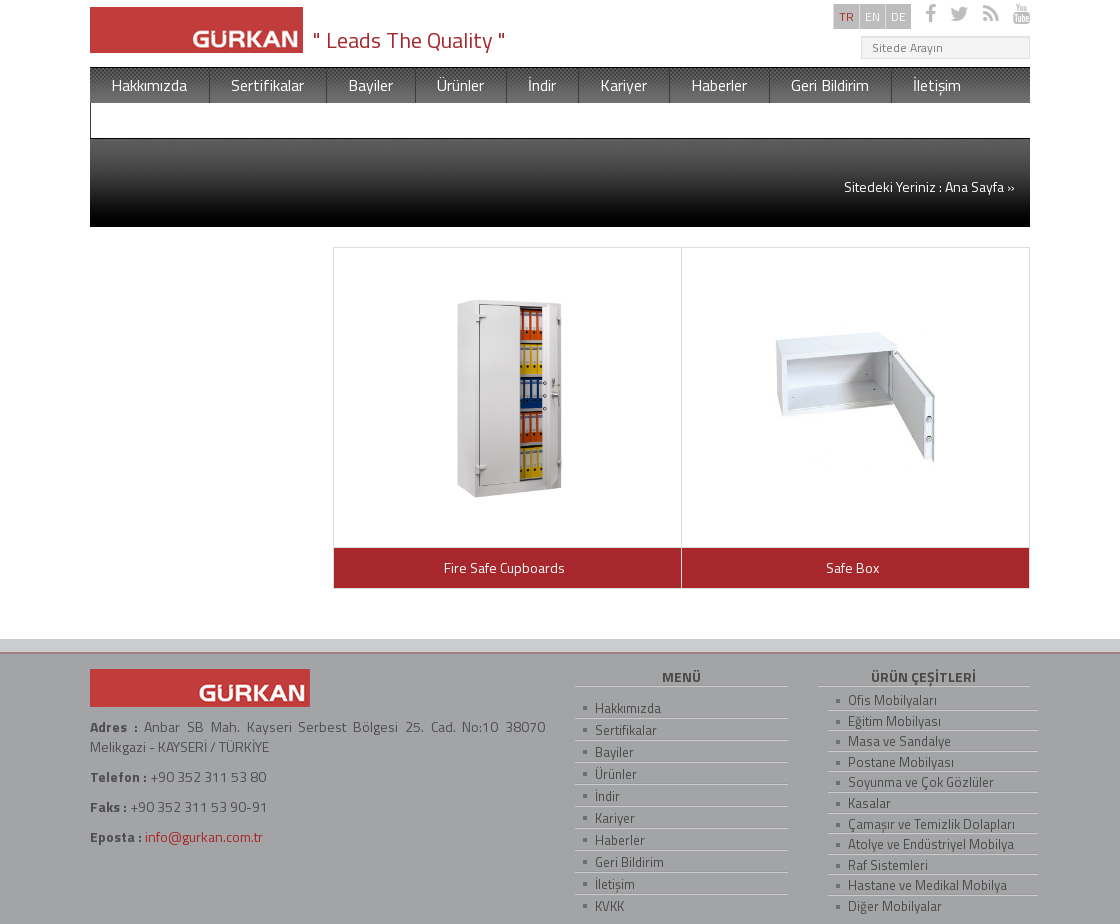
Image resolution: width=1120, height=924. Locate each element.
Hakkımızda (149, 85)
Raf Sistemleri (888, 865)
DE (898, 16)
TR (846, 16)
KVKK (131, 120)
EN (872, 16)
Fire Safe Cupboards (507, 567)
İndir (542, 85)
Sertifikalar (267, 85)
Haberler (719, 85)
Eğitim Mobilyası (894, 721)
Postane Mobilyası (901, 762)
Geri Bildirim (830, 85)
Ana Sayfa (974, 186)
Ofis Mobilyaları (892, 700)
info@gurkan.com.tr (204, 836)
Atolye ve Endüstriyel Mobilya (931, 844)
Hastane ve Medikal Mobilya (927, 885)
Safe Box (855, 567)
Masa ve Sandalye (899, 741)
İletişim (937, 85)
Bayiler (370, 85)
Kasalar (869, 803)
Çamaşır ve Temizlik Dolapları (931, 824)
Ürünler (460, 85)
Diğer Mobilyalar (895, 906)
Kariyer (623, 85)
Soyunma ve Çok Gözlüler (921, 782)
